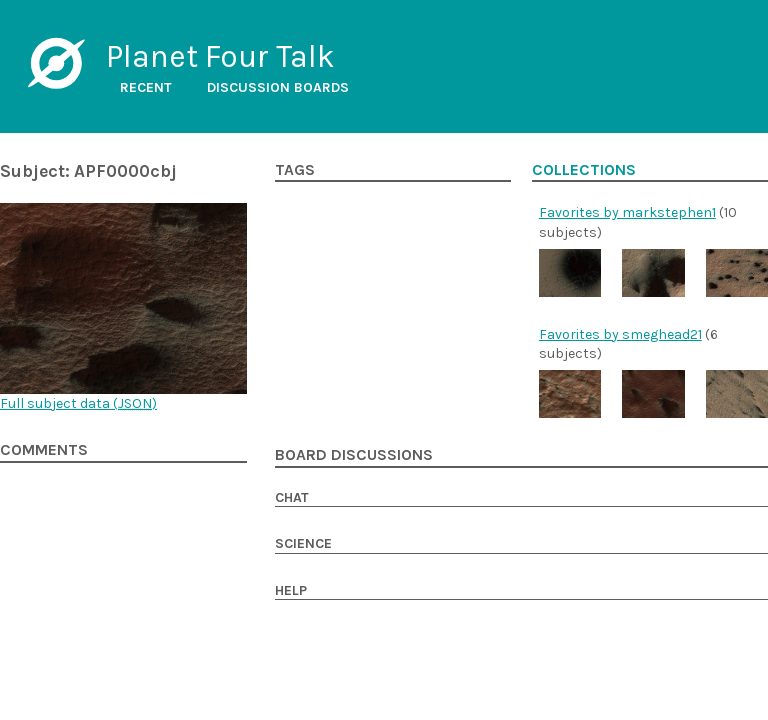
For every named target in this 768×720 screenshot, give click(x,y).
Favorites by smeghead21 (620, 334)
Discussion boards (278, 87)
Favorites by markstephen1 (627, 212)
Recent (146, 87)
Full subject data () (78, 403)
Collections (584, 170)
